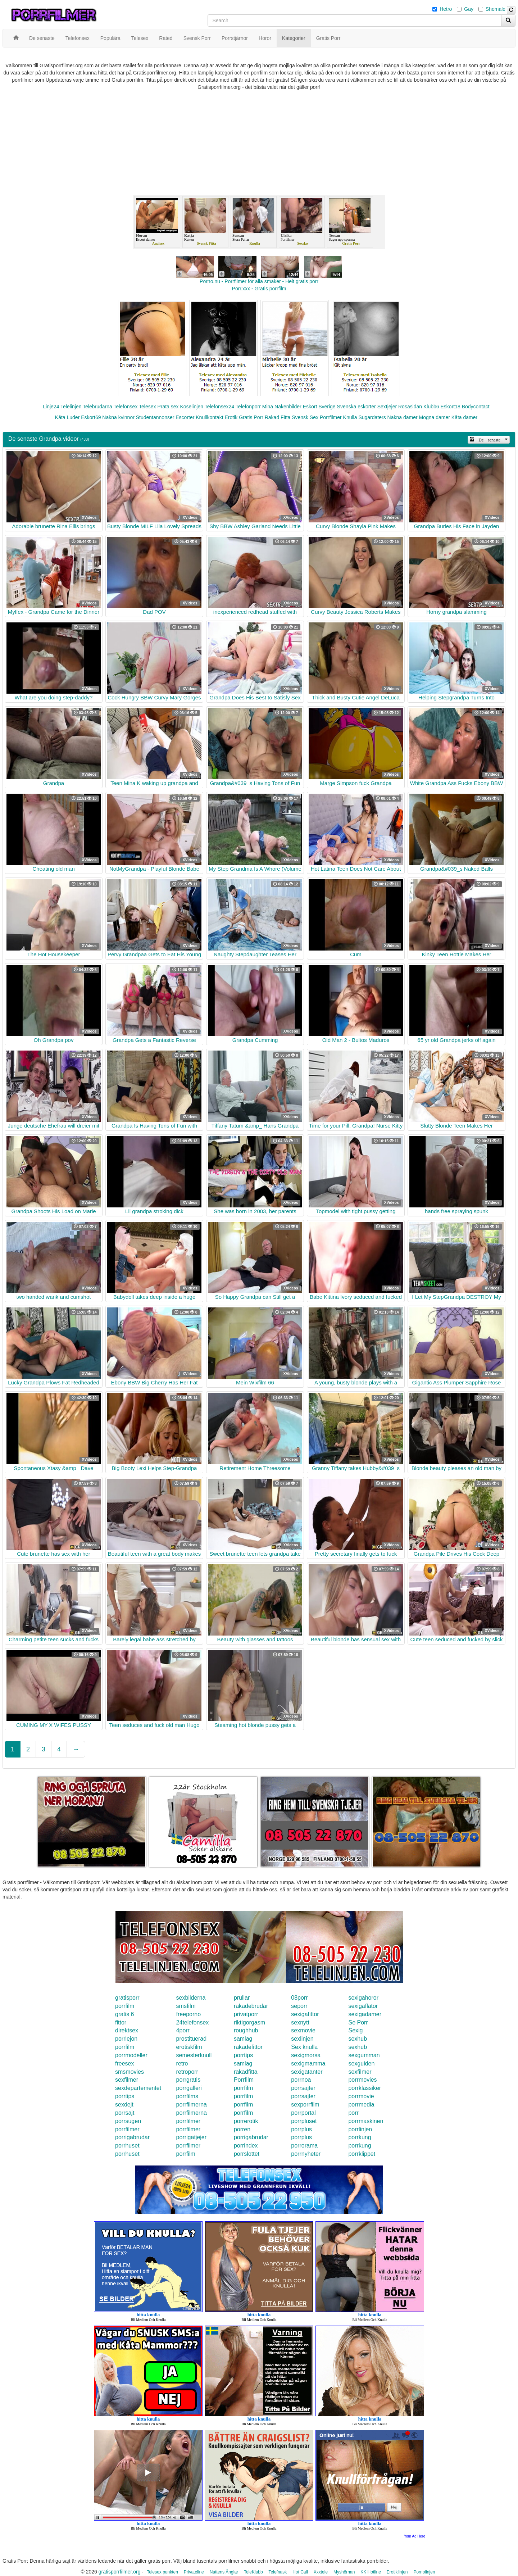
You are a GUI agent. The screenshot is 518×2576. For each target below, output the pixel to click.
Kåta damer (464, 417)
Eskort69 (91, 417)
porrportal (303, 2113)
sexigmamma (308, 2063)
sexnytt (300, 2022)
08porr (299, 1998)
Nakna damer (402, 417)
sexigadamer (364, 2014)
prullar (242, 1998)
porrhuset (127, 2145)
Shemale (495, 9)
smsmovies (129, 2072)
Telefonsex (125, 406)
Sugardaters (372, 417)
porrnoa (301, 2080)
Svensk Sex (305, 417)
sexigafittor (305, 2014)
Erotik (230, 417)
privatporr (246, 2014)
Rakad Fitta (278, 417)
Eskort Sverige (319, 406)
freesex (124, 2063)
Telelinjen (70, 406)
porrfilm (124, 2006)
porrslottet (246, 2154)
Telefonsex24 (220, 406)
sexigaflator (363, 2006)
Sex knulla (304, 2047)
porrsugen (128, 2121)
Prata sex (167, 406)
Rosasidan (410, 406)
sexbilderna (191, 1998)
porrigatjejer (191, 2137)
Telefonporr (248, 406)
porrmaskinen (365, 2121)
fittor (120, 2022)
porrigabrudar (132, 2137)
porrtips (243, 2055)
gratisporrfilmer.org (120, 2572)
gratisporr (127, 1998)
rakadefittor (248, 2047)
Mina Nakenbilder (281, 406)
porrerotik (246, 2121)
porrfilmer (188, 2121)
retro (182, 2063)
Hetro (446, 9)
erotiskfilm (189, 2047)
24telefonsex (192, 2022)
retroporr (187, 2072)
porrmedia (361, 2104)
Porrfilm (244, 2080)
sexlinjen (302, 2039)
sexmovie (303, 2030)
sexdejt (124, 2104)
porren (242, 2129)
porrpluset (304, 2121)
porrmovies (362, 2080)
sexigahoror (363, 1998)
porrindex (246, 2145)
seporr (299, 2006)
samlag (243, 2039)
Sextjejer (387, 406)
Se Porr (358, 2022)
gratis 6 (124, 2014)
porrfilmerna (191, 2104)
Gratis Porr (251, 417)
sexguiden (361, 2063)
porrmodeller (131, 2055)
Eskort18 (450, 406)
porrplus (301, 2129)
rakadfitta (246, 2072)
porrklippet (361, 2154)
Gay (468, 9)
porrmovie (361, 2096)
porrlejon (126, 2039)
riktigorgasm (249, 2022)
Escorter (185, 417)
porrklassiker (364, 2088)
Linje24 (51, 406)
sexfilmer (359, 2072)
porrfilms (187, 2096)
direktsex (126, 2030)
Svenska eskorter (356, 406)
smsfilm (186, 2006)
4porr (183, 2030)
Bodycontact (476, 406)
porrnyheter (306, 2154)
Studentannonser (155, 417)
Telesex (147, 406)
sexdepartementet (138, 2088)
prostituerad (191, 2039)
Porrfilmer (331, 417)
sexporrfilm (305, 2104)
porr (353, 2113)
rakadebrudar (251, 2006)
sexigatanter (306, 2072)
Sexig (355, 2030)
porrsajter (303, 2088)
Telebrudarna (97, 406)
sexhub (357, 2039)
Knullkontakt (209, 417)
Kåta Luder (67, 417)
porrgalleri (189, 2088)
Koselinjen (191, 406)
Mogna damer (434, 417)
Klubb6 (431, 406)
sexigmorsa (306, 2055)
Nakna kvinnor (118, 417)
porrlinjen (360, 2129)
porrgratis (188, 2080)
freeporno (188, 2014)
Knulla (350, 417)
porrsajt (124, 2113)
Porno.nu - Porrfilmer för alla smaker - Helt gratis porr (259, 281)
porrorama (304, 2145)
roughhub (246, 2030)
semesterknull (194, 2055)
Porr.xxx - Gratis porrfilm (259, 288)
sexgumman (364, 2055)
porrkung (359, 2137)
